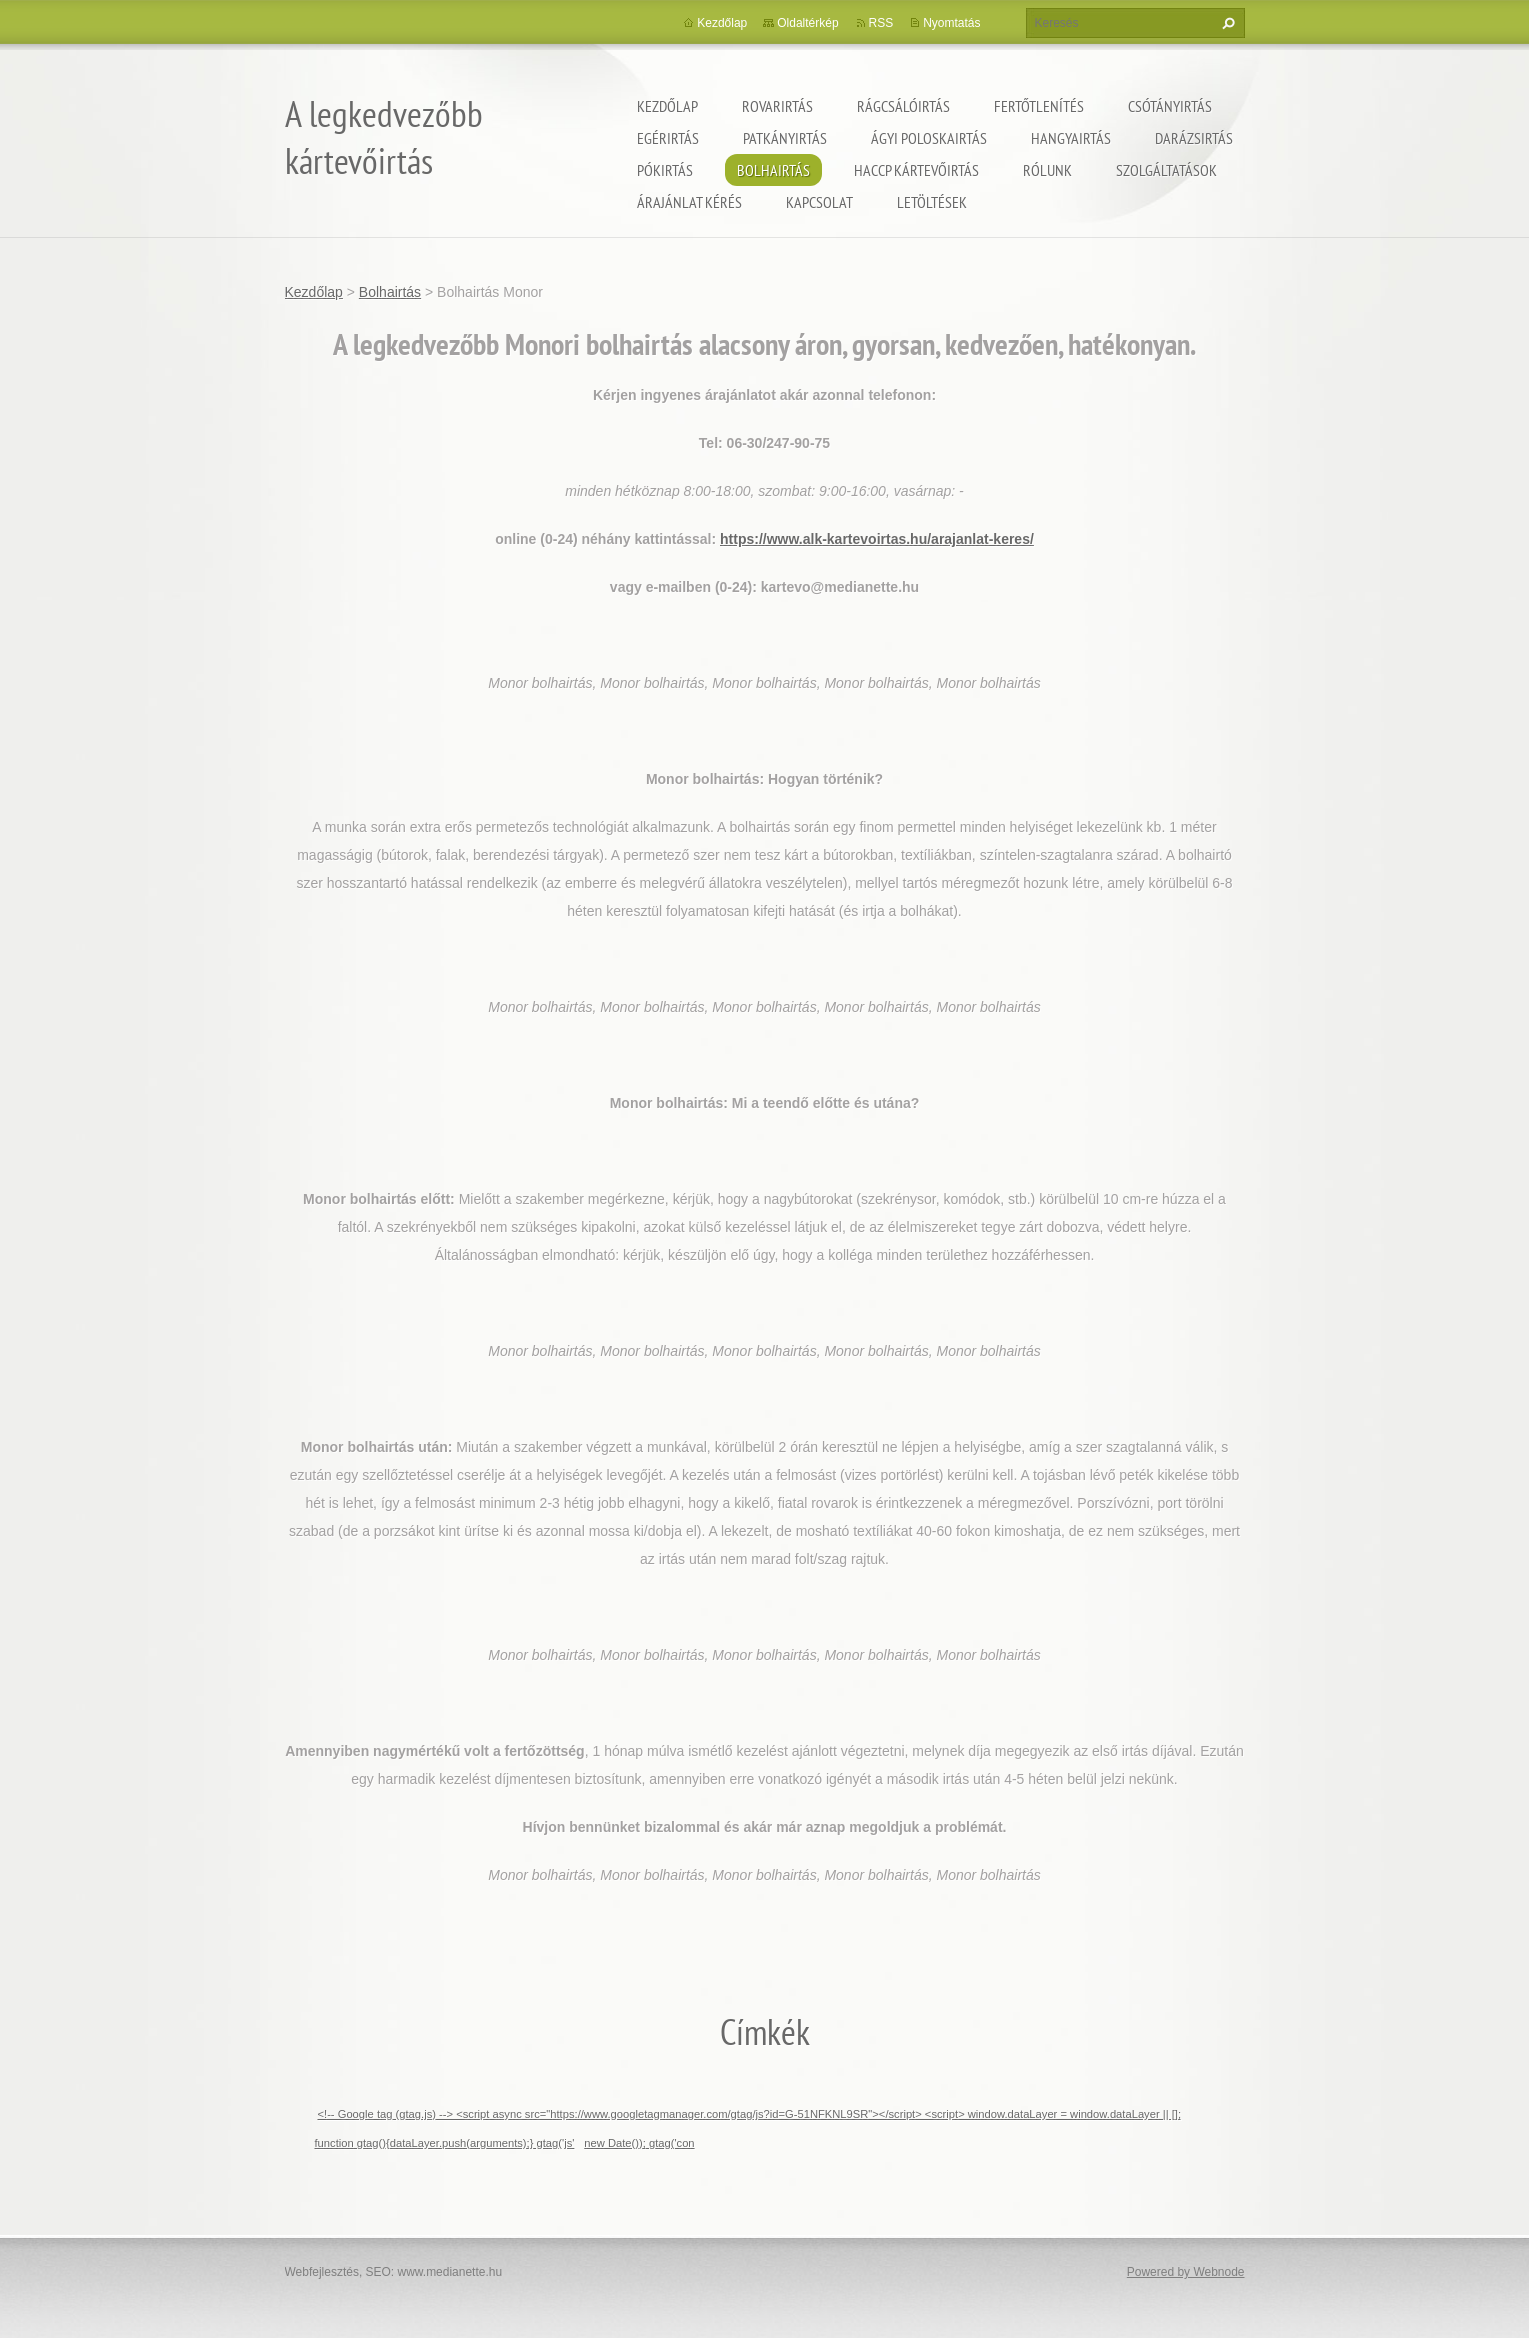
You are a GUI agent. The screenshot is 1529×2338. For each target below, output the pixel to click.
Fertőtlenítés (1039, 106)
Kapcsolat (819, 202)
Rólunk (1047, 170)
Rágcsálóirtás (903, 106)
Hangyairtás (1071, 138)
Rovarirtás (777, 106)
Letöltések (932, 202)
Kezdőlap (667, 106)
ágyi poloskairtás (929, 138)
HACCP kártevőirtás (916, 170)
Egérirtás (668, 138)
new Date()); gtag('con (639, 2143)
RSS (881, 23)
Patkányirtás (785, 138)
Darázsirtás (1194, 138)
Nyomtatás (951, 23)
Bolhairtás (773, 170)
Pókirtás (665, 170)
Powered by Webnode (1186, 2272)
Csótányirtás (1170, 106)
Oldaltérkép (807, 23)
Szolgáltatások (1166, 170)
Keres (1226, 23)
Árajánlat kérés (689, 202)
